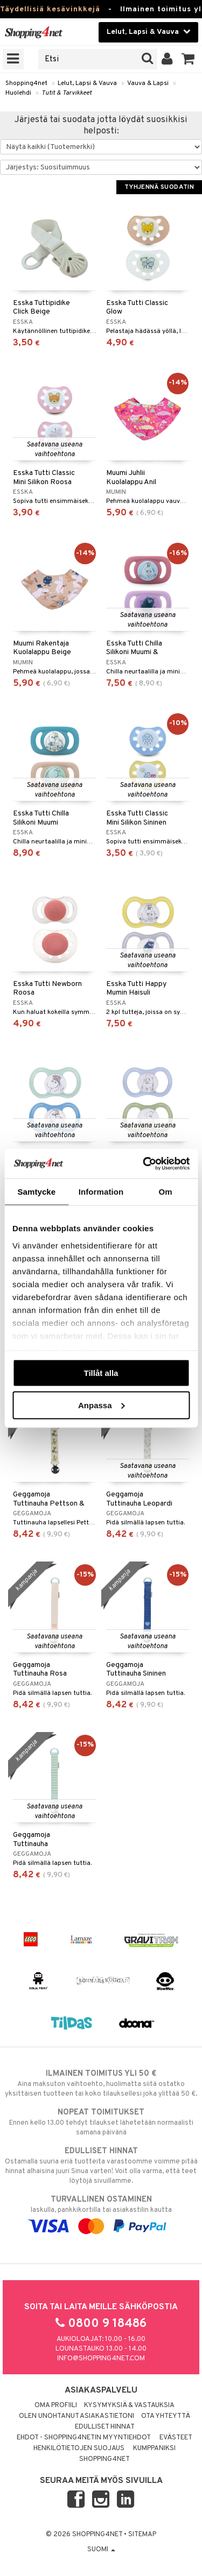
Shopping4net (26, 83)
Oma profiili (55, 2405)
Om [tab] (165, 1191)
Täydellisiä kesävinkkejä (50, 9)
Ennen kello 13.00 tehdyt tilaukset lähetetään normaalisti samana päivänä (101, 2122)
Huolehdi (18, 93)
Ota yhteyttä (165, 2416)
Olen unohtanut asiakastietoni (76, 2416)
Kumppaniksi (154, 2448)
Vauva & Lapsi (148, 83)
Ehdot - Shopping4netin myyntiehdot (84, 2437)
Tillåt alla (101, 1373)
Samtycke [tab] (36, 1191)
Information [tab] (101, 1191)
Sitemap (142, 2534)
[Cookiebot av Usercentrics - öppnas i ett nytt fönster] (144, 1163)
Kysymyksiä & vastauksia (129, 2405)
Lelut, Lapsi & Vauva (87, 83)
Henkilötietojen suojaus (78, 2448)
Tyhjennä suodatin (159, 187)
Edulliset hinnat (105, 2427)
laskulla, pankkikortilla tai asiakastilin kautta (101, 2213)
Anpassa (101, 1404)
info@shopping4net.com (101, 2358)
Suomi (101, 2549)
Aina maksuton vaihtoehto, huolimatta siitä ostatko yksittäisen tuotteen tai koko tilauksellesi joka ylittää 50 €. (101, 2083)
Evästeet (175, 2437)
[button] (188, 59)
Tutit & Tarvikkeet (66, 93)
